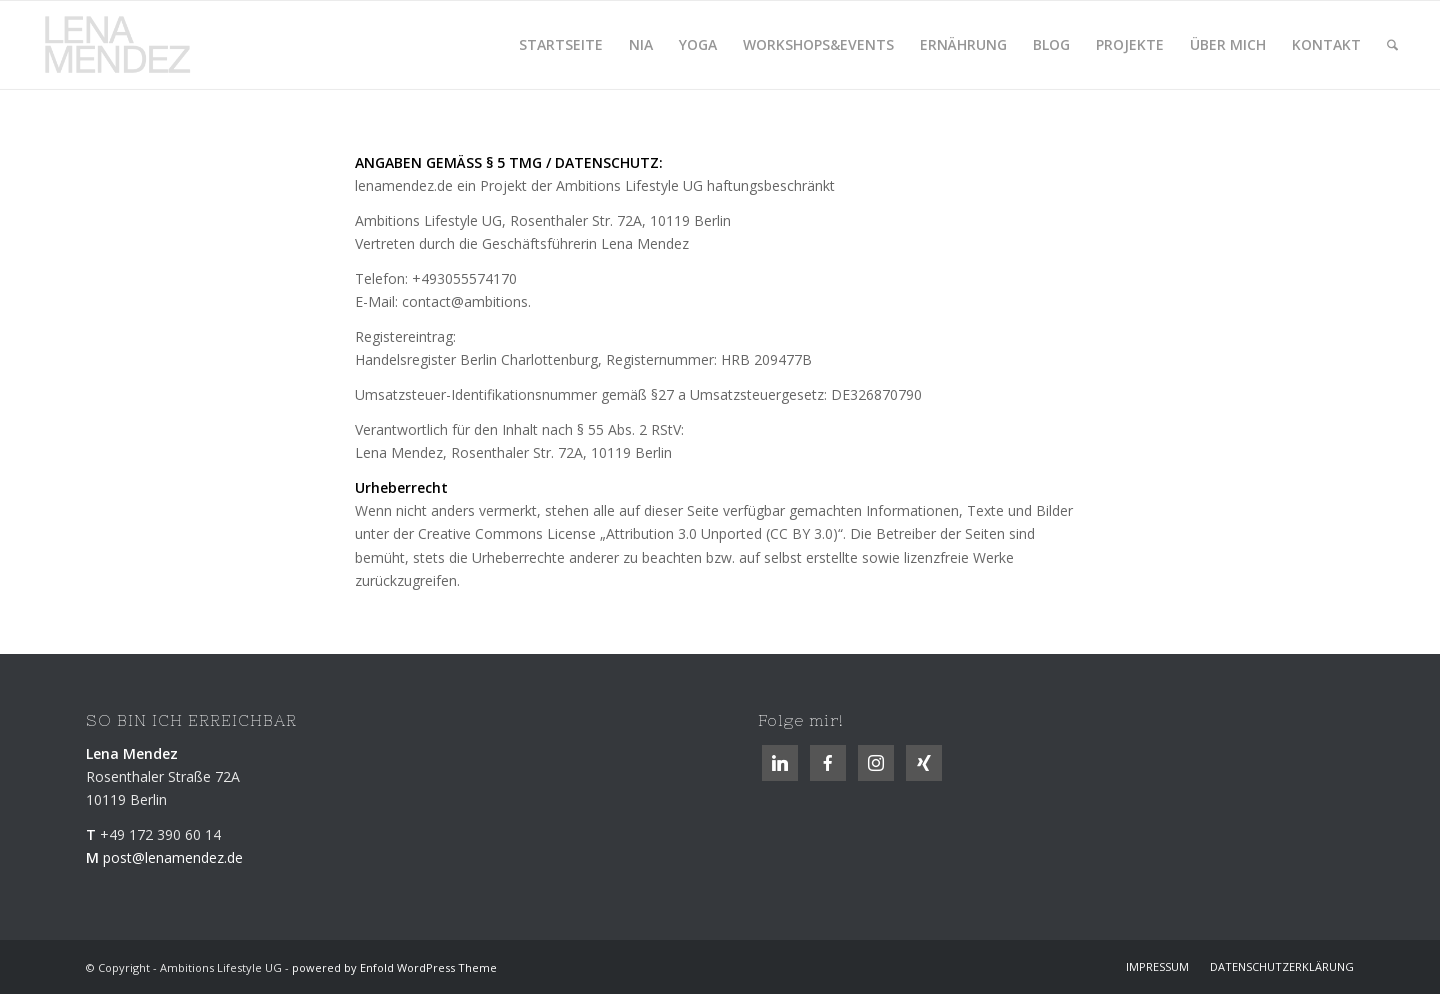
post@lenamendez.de (173, 857)
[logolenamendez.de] (125, 45)
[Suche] (1392, 45)
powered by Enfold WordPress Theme (394, 967)
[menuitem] (561, 45)
